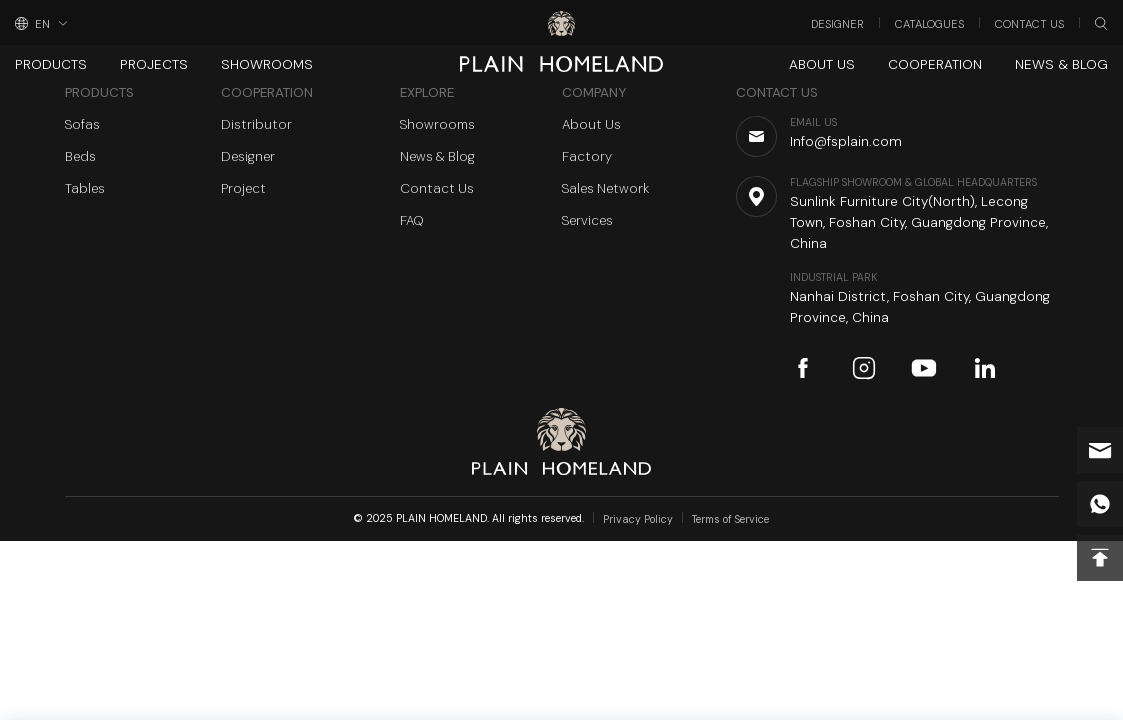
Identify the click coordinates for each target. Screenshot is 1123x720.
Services (587, 220)
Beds (80, 156)
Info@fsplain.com (1100, 450)
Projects (154, 64)
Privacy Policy (638, 519)
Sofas (82, 124)
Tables (85, 188)
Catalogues (929, 24)
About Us (822, 64)
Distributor (256, 124)
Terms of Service (730, 519)
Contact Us (1029, 24)
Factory (587, 156)
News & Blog (1061, 64)
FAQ (412, 220)
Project (243, 188)
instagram (864, 368)
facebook (803, 368)
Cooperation (935, 64)
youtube (924, 368)
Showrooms (267, 64)
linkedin (985, 368)
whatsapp (1100, 504)
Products (51, 64)
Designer (837, 24)
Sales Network (605, 188)
